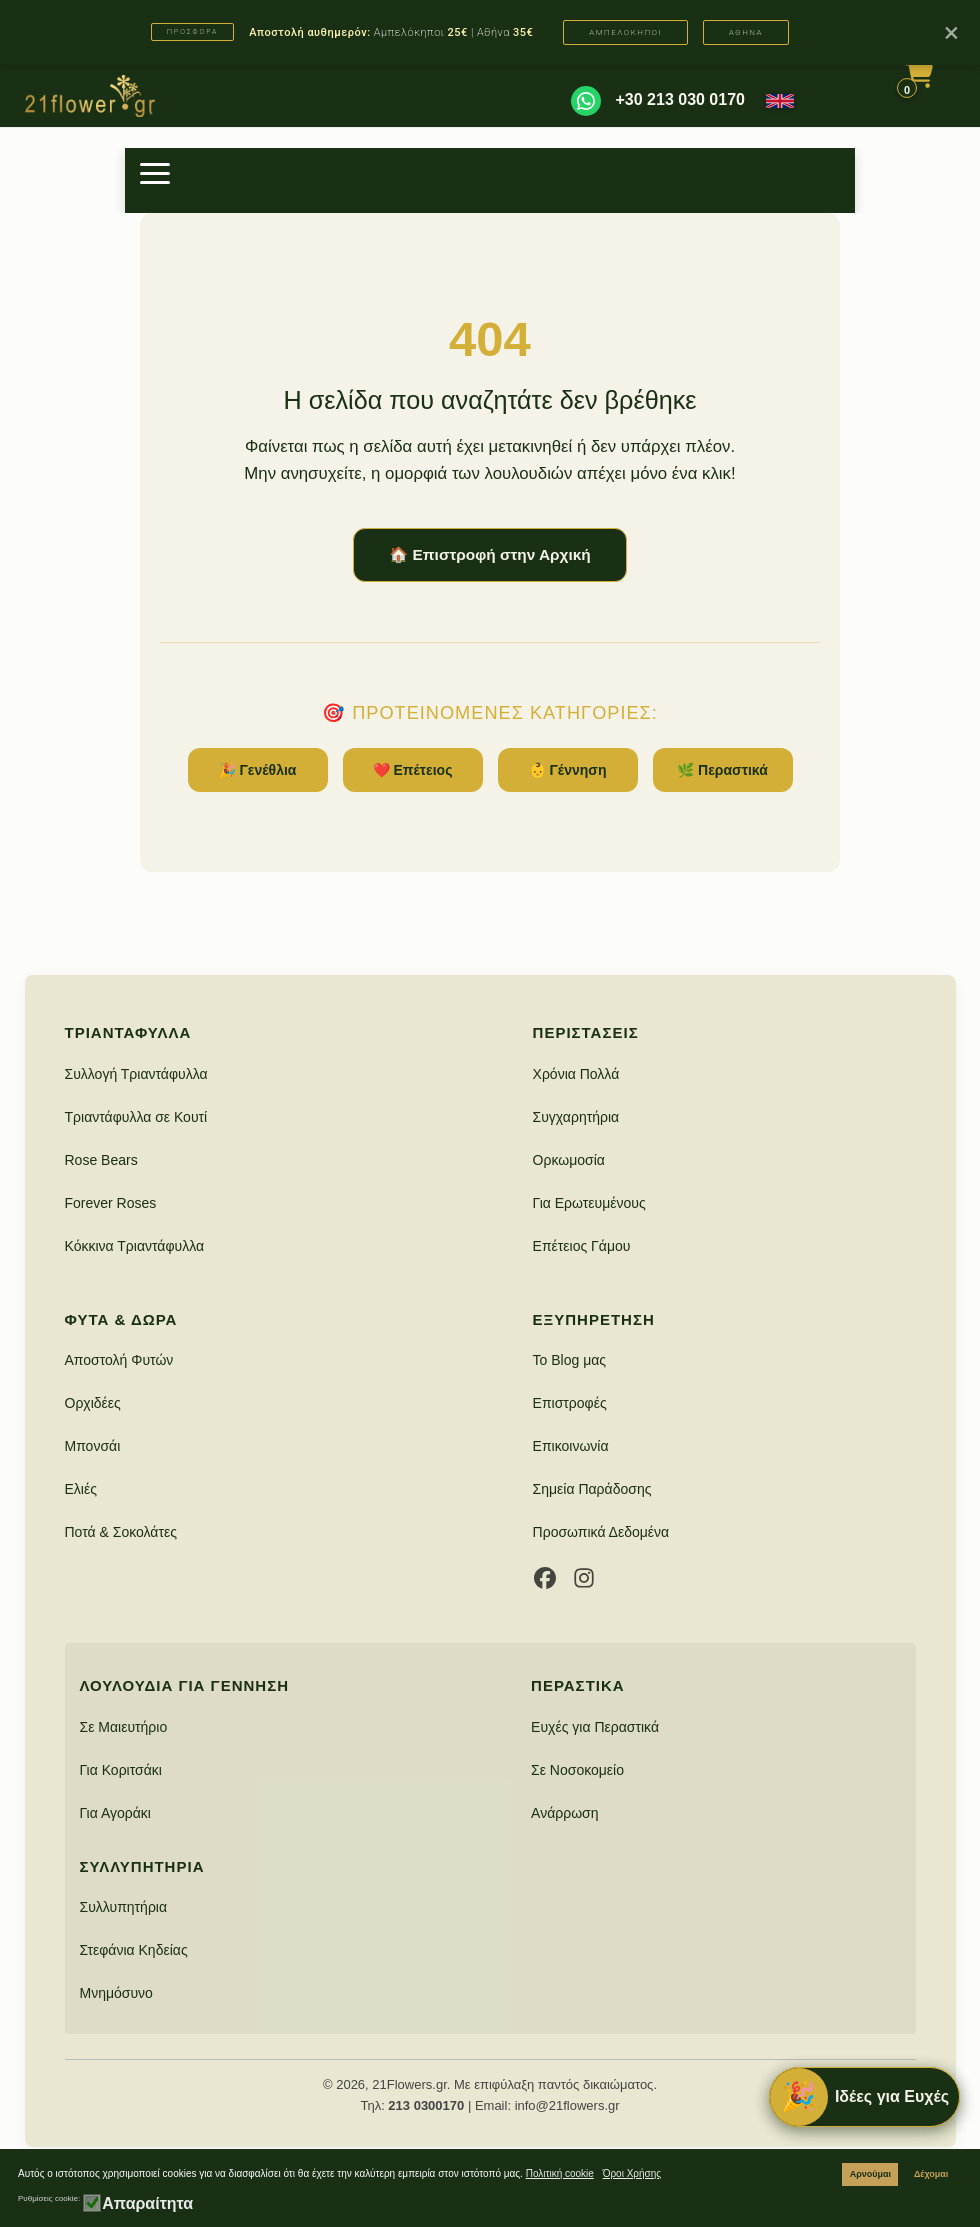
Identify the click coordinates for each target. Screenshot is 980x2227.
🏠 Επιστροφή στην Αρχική (489, 554)
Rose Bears (101, 1160)
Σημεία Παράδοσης (592, 1489)
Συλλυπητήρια (124, 1907)
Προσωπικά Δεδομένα (601, 1532)
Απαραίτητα (147, 2204)
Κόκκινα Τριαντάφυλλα (135, 1246)
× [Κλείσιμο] (951, 32)
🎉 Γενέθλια (258, 770)
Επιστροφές (570, 1403)
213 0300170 (426, 2105)
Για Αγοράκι (115, 1813)
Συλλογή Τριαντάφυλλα (136, 1074)
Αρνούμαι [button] (870, 2174)
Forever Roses (111, 1203)
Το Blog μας (570, 1360)
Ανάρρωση (564, 1813)
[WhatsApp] (586, 101)
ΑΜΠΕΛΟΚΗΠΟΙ (625, 32)
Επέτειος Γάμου (582, 1246)
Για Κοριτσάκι (121, 1770)
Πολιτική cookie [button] (560, 2173)
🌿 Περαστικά (722, 770)
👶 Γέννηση (568, 770)
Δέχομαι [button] (931, 2174)
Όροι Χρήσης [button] (632, 2173)
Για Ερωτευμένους (589, 1203)
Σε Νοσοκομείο (577, 1770)
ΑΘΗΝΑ (746, 32)
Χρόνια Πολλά (576, 1074)
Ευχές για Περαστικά (595, 1727)
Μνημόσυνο (116, 1993)
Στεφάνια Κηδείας (134, 1950)
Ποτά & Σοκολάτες (121, 1532)
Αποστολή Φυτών (119, 1360)
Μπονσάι (93, 1446)
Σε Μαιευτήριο (124, 1727)
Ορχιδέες (93, 1403)
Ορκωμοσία (569, 1160)
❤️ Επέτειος (413, 770)
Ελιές (81, 1489)
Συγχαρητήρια (576, 1117)
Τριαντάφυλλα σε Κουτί (136, 1117)
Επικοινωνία (571, 1446)
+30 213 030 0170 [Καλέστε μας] (680, 99)
